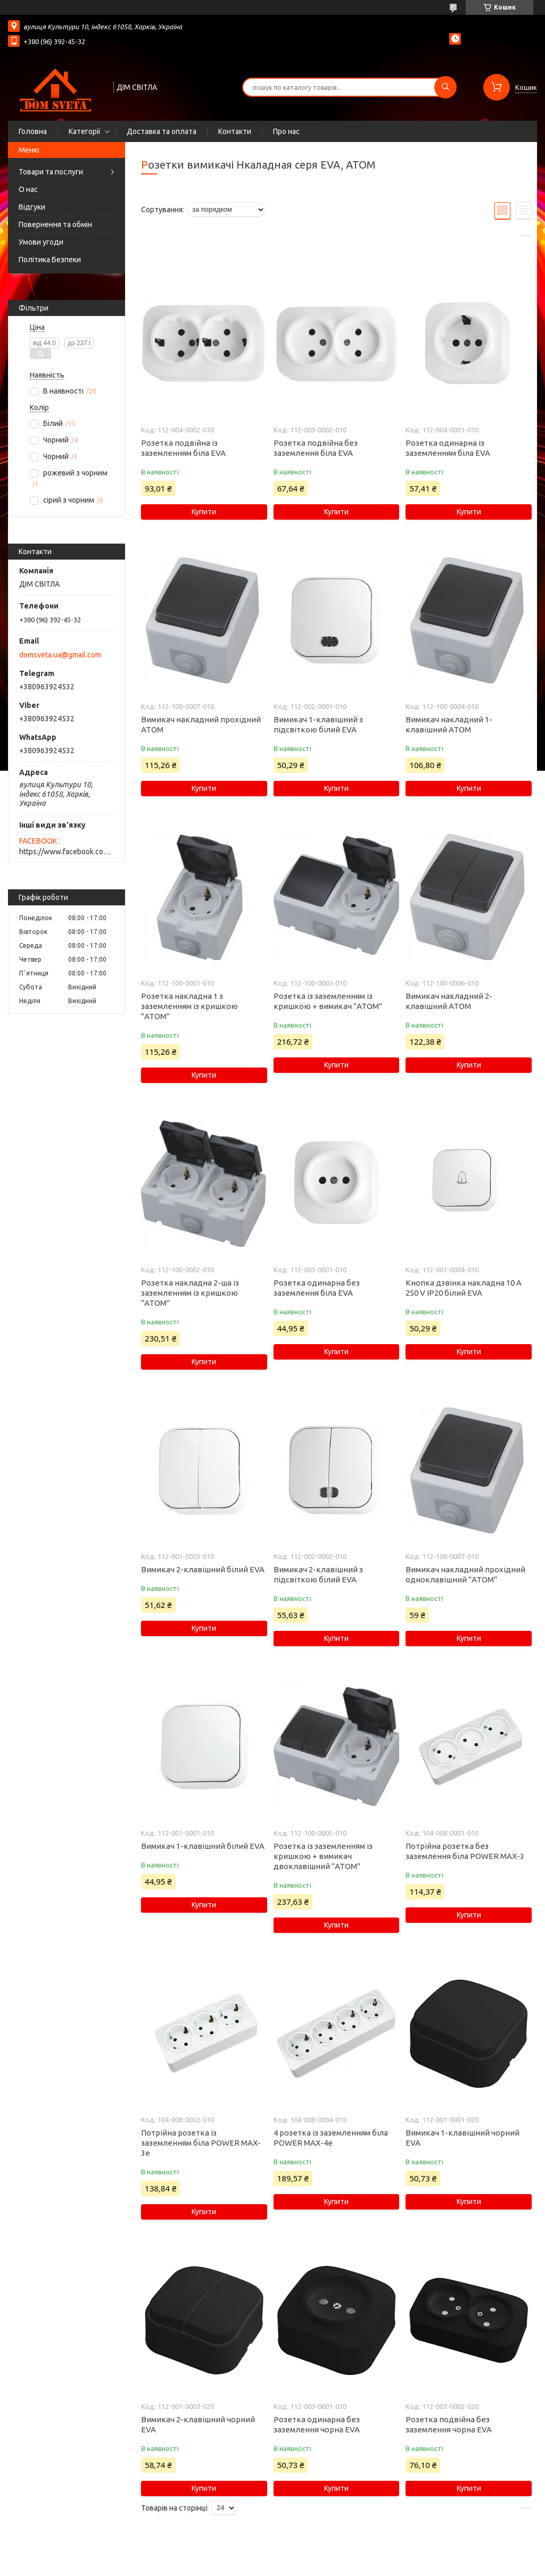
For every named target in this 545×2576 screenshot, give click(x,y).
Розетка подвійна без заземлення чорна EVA (449, 2424)
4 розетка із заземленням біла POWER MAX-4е (331, 2137)
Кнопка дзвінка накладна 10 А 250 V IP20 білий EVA (464, 1287)
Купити (204, 511)
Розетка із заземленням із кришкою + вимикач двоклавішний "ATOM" (323, 1856)
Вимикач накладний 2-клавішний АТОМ (449, 1001)
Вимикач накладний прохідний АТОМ (201, 724)
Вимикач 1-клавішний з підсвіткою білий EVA (318, 724)
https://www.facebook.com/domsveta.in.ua (66, 851)
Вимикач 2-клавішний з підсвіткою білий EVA (318, 1574)
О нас (28, 189)
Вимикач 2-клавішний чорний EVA (198, 2424)
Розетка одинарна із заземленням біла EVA (448, 447)
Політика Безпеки (50, 259)
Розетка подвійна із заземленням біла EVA (183, 447)
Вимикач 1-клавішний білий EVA (203, 1845)
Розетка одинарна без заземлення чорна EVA (317, 2424)
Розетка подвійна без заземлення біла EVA (316, 447)
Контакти (234, 131)
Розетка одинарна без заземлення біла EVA (317, 1287)
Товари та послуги (51, 172)
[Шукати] (445, 87)
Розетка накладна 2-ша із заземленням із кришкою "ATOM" (190, 1292)
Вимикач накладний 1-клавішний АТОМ (449, 724)
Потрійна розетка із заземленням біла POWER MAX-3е (201, 2142)
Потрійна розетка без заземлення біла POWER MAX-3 (465, 1851)
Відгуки (32, 207)
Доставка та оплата (161, 131)
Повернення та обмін (55, 224)
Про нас (286, 131)
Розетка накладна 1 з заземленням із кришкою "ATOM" (189, 1006)
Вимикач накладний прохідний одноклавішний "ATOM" (465, 1574)
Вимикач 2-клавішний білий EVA (203, 1569)
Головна (33, 131)
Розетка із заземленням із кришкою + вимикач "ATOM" (328, 1001)
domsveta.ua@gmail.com (60, 655)
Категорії (85, 131)
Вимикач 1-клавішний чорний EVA (462, 2137)
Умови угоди (41, 242)
